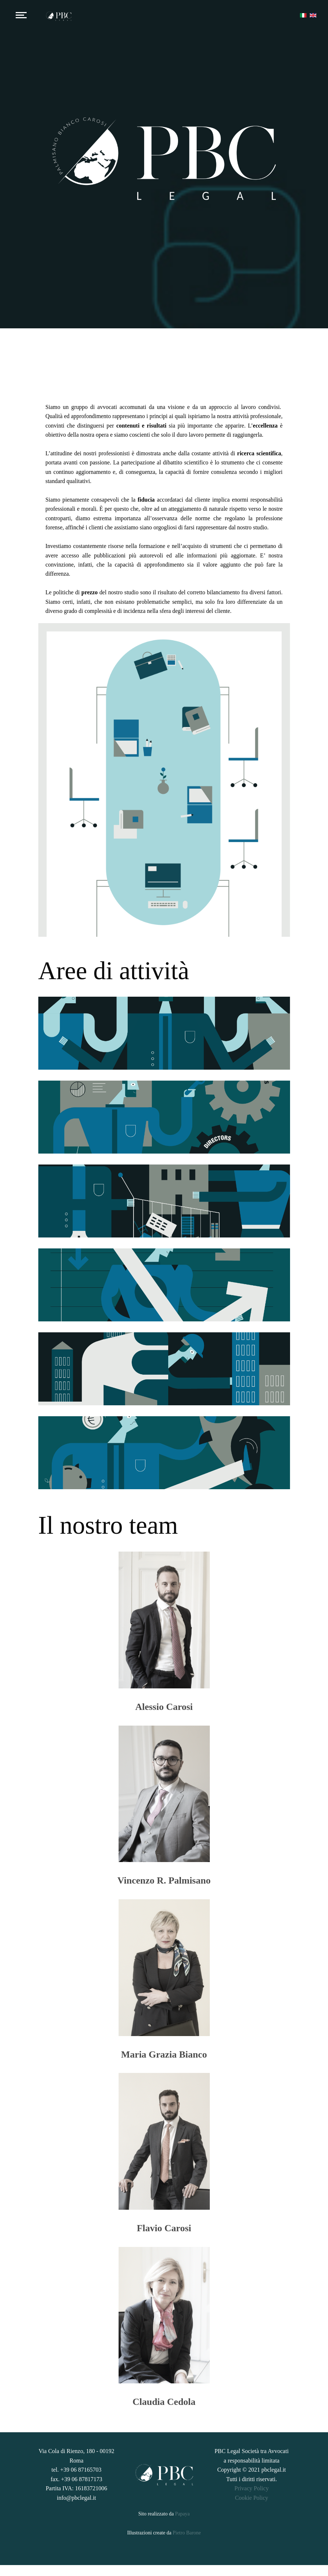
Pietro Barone (187, 2543)
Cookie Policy (251, 2509)
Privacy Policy (252, 2499)
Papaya (182, 2524)
